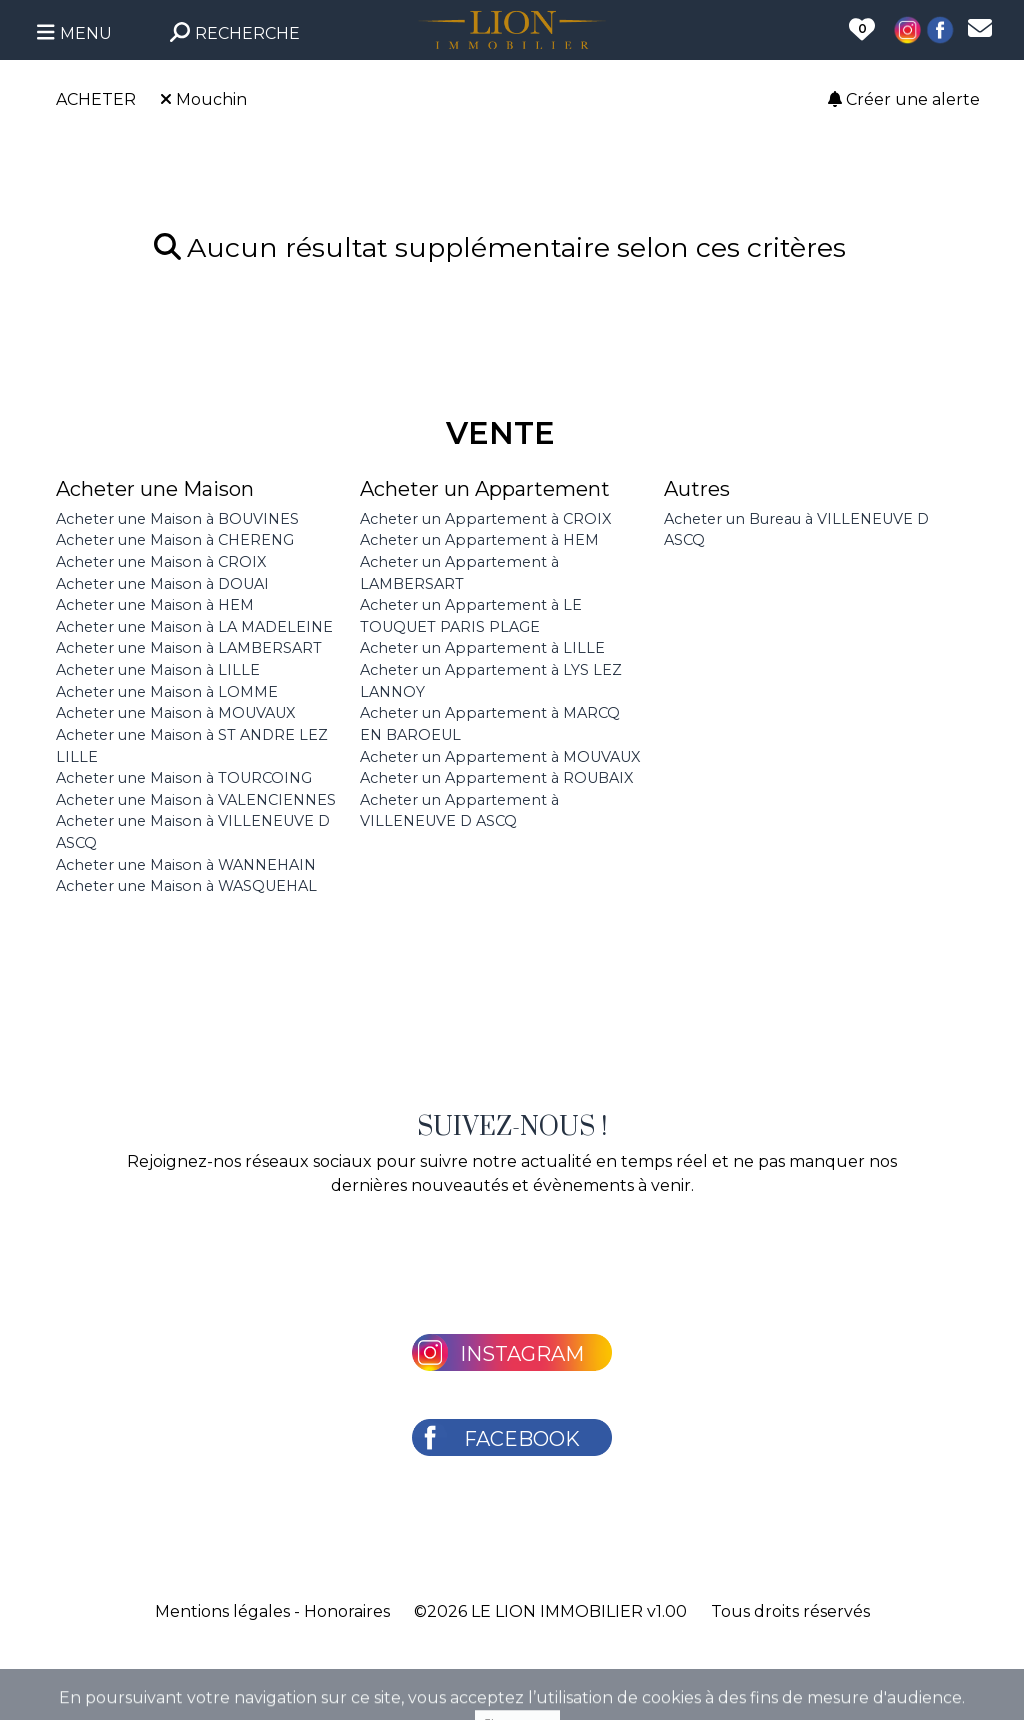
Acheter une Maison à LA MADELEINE (194, 627)
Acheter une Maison (155, 489)
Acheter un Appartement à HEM (479, 540)
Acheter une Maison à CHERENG (175, 540)
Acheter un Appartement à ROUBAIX (496, 778)
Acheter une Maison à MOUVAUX (175, 713)
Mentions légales (222, 1611)
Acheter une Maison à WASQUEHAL (186, 886)
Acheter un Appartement (485, 489)
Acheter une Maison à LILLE (158, 670)
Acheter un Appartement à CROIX (485, 519)
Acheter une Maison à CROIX (161, 562)
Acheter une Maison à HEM (155, 605)
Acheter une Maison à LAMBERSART (189, 648)
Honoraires (347, 1611)
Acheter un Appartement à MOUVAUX (500, 757)
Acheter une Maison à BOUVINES (177, 519)
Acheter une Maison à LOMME (167, 692)
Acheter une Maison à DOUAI (162, 584)
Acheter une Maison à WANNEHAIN (186, 865)
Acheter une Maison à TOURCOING (184, 778)
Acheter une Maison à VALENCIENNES (196, 800)
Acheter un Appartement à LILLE (482, 648)
